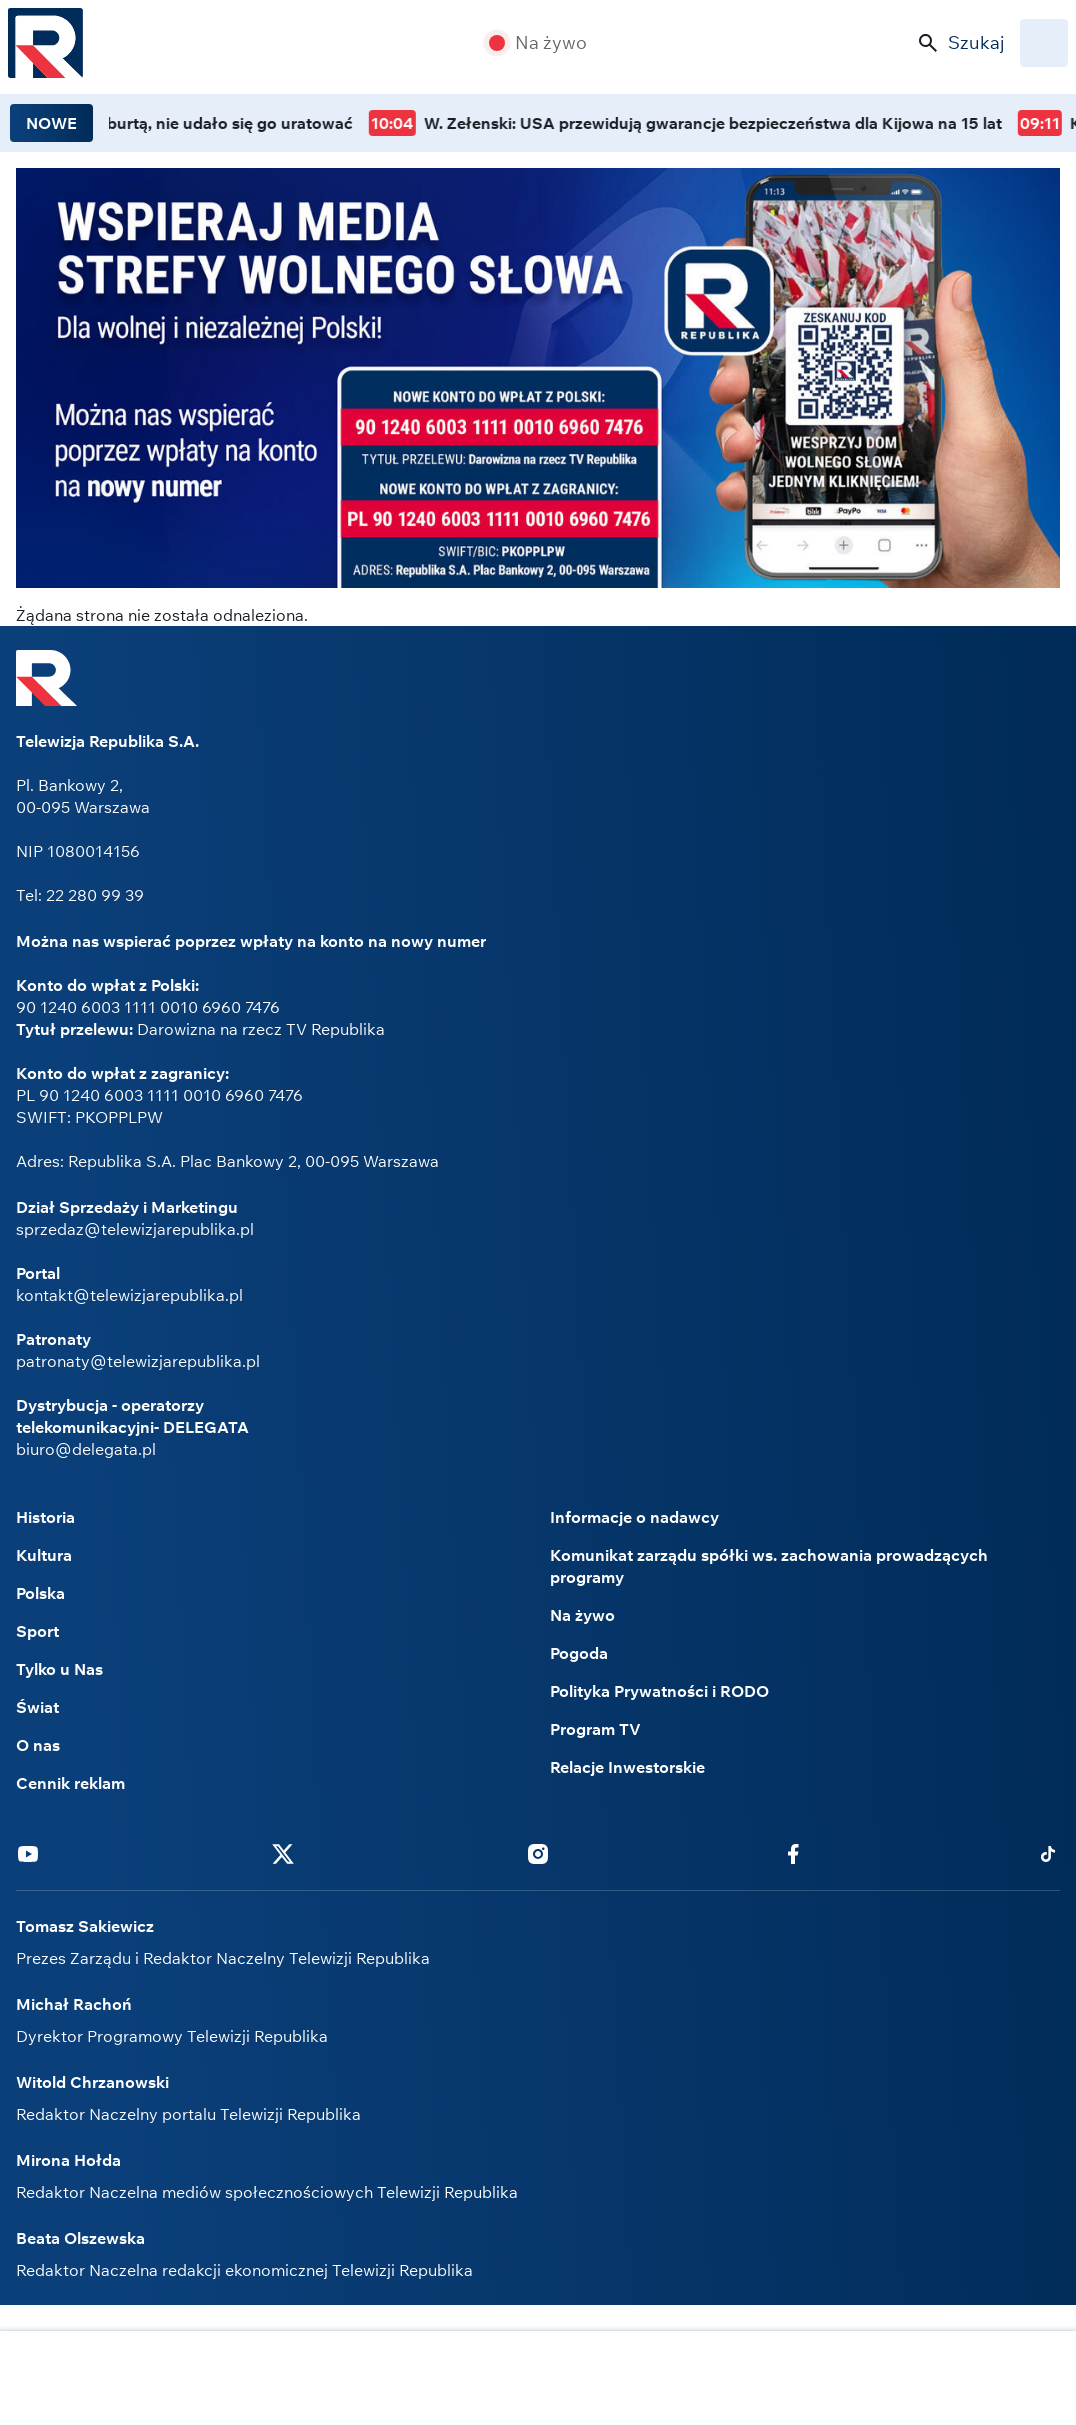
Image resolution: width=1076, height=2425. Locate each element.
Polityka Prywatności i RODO (659, 1691)
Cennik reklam (70, 1783)
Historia (45, 1517)
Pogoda (579, 1653)
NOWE (51, 123)
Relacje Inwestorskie (627, 1767)
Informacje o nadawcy (634, 1517)
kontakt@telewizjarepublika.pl (129, 1295)
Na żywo (551, 43)
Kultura (44, 1555)
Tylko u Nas (59, 1669)
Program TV (595, 1729)
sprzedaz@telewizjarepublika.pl (135, 1229)
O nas (38, 1745)
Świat (37, 1707)
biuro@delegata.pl (86, 1449)
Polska (40, 1593)
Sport (37, 1631)
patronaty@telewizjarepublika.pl (138, 1361)
